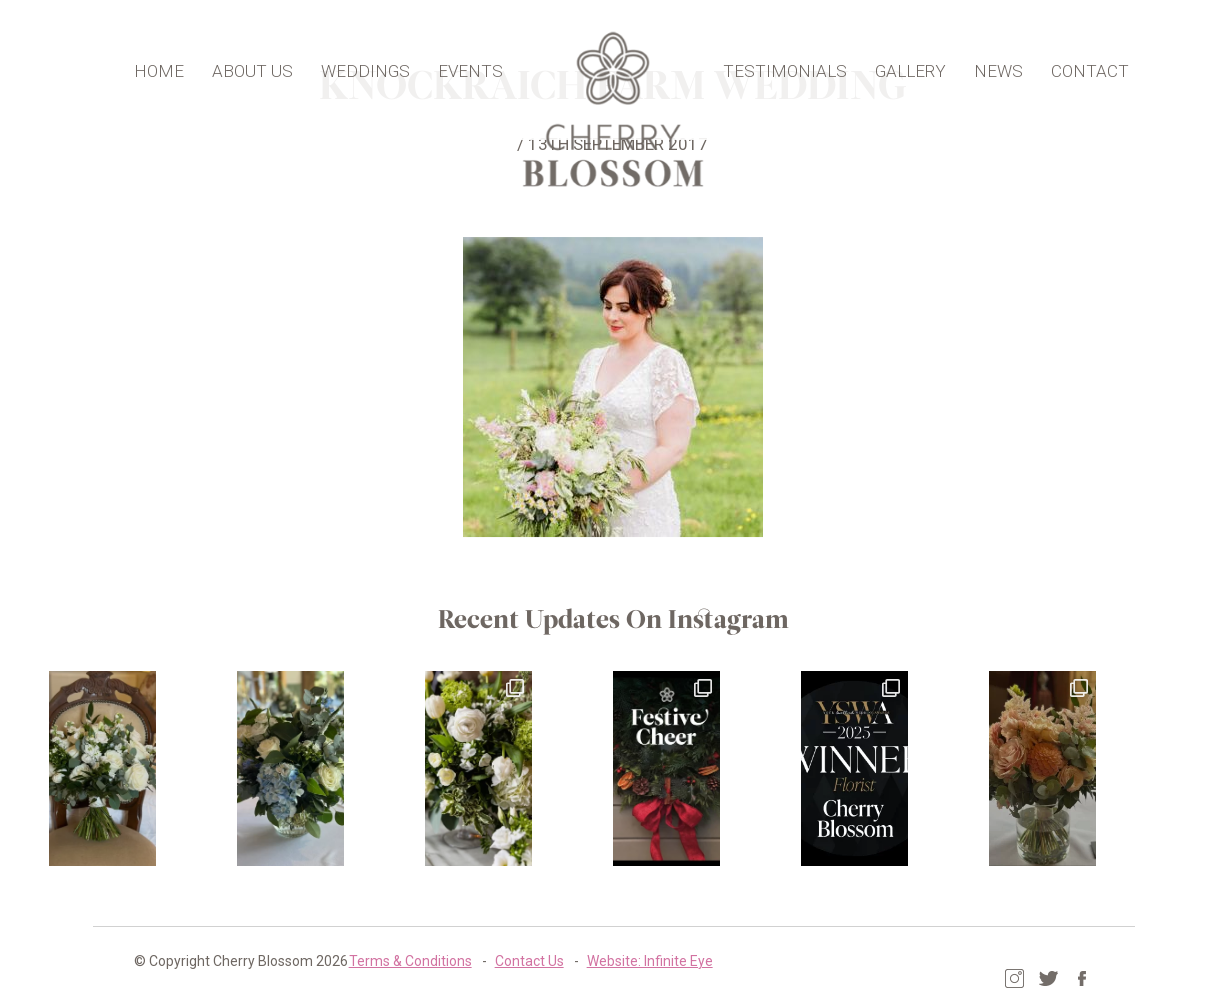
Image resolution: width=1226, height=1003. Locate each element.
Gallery (894, 64)
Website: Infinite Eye (571, 958)
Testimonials (769, 64)
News (982, 64)
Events (486, 64)
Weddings (381, 64)
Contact (1074, 64)
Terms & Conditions (331, 958)
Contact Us (450, 958)
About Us (268, 64)
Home (175, 64)
